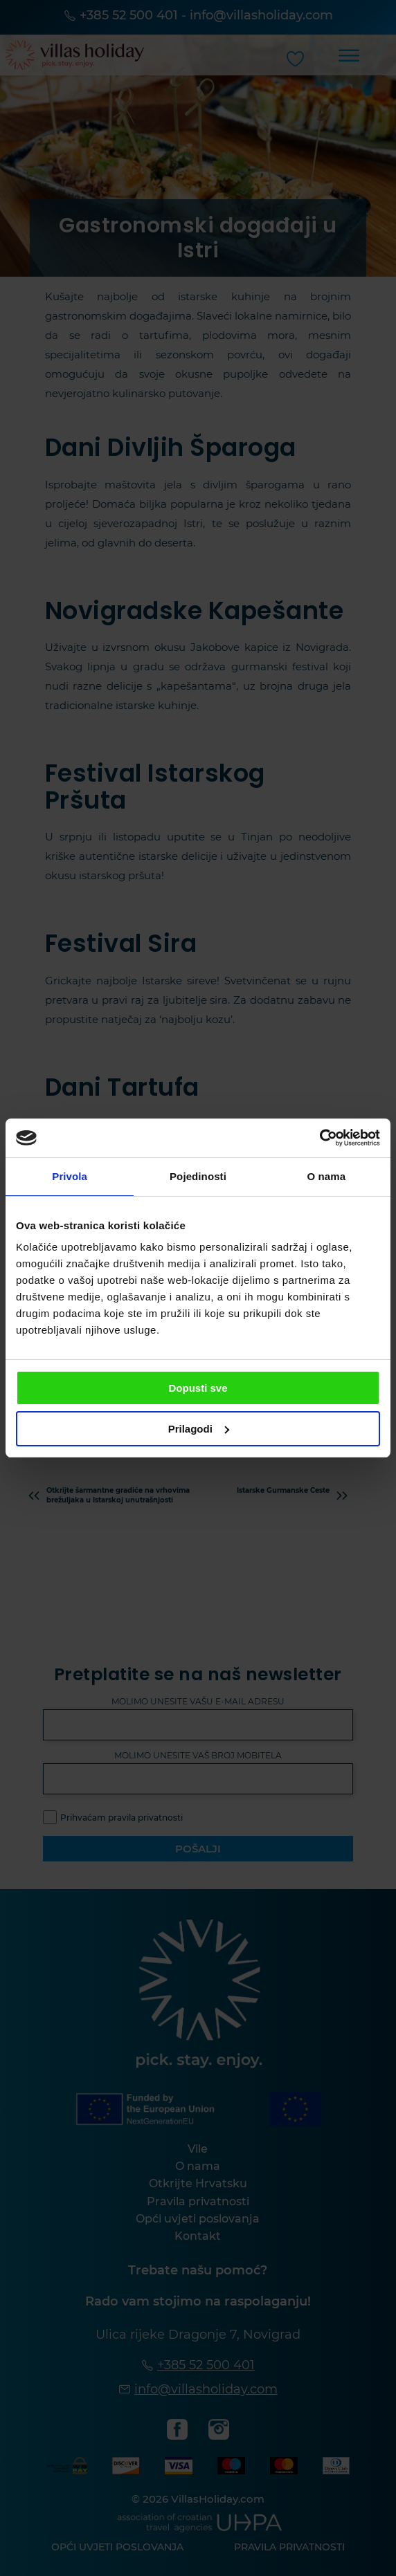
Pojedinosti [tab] (198, 1176)
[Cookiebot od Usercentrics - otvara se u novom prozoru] (319, 1138)
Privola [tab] (69, 1176)
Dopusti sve (197, 1388)
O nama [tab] (326, 1176)
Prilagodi (198, 1429)
